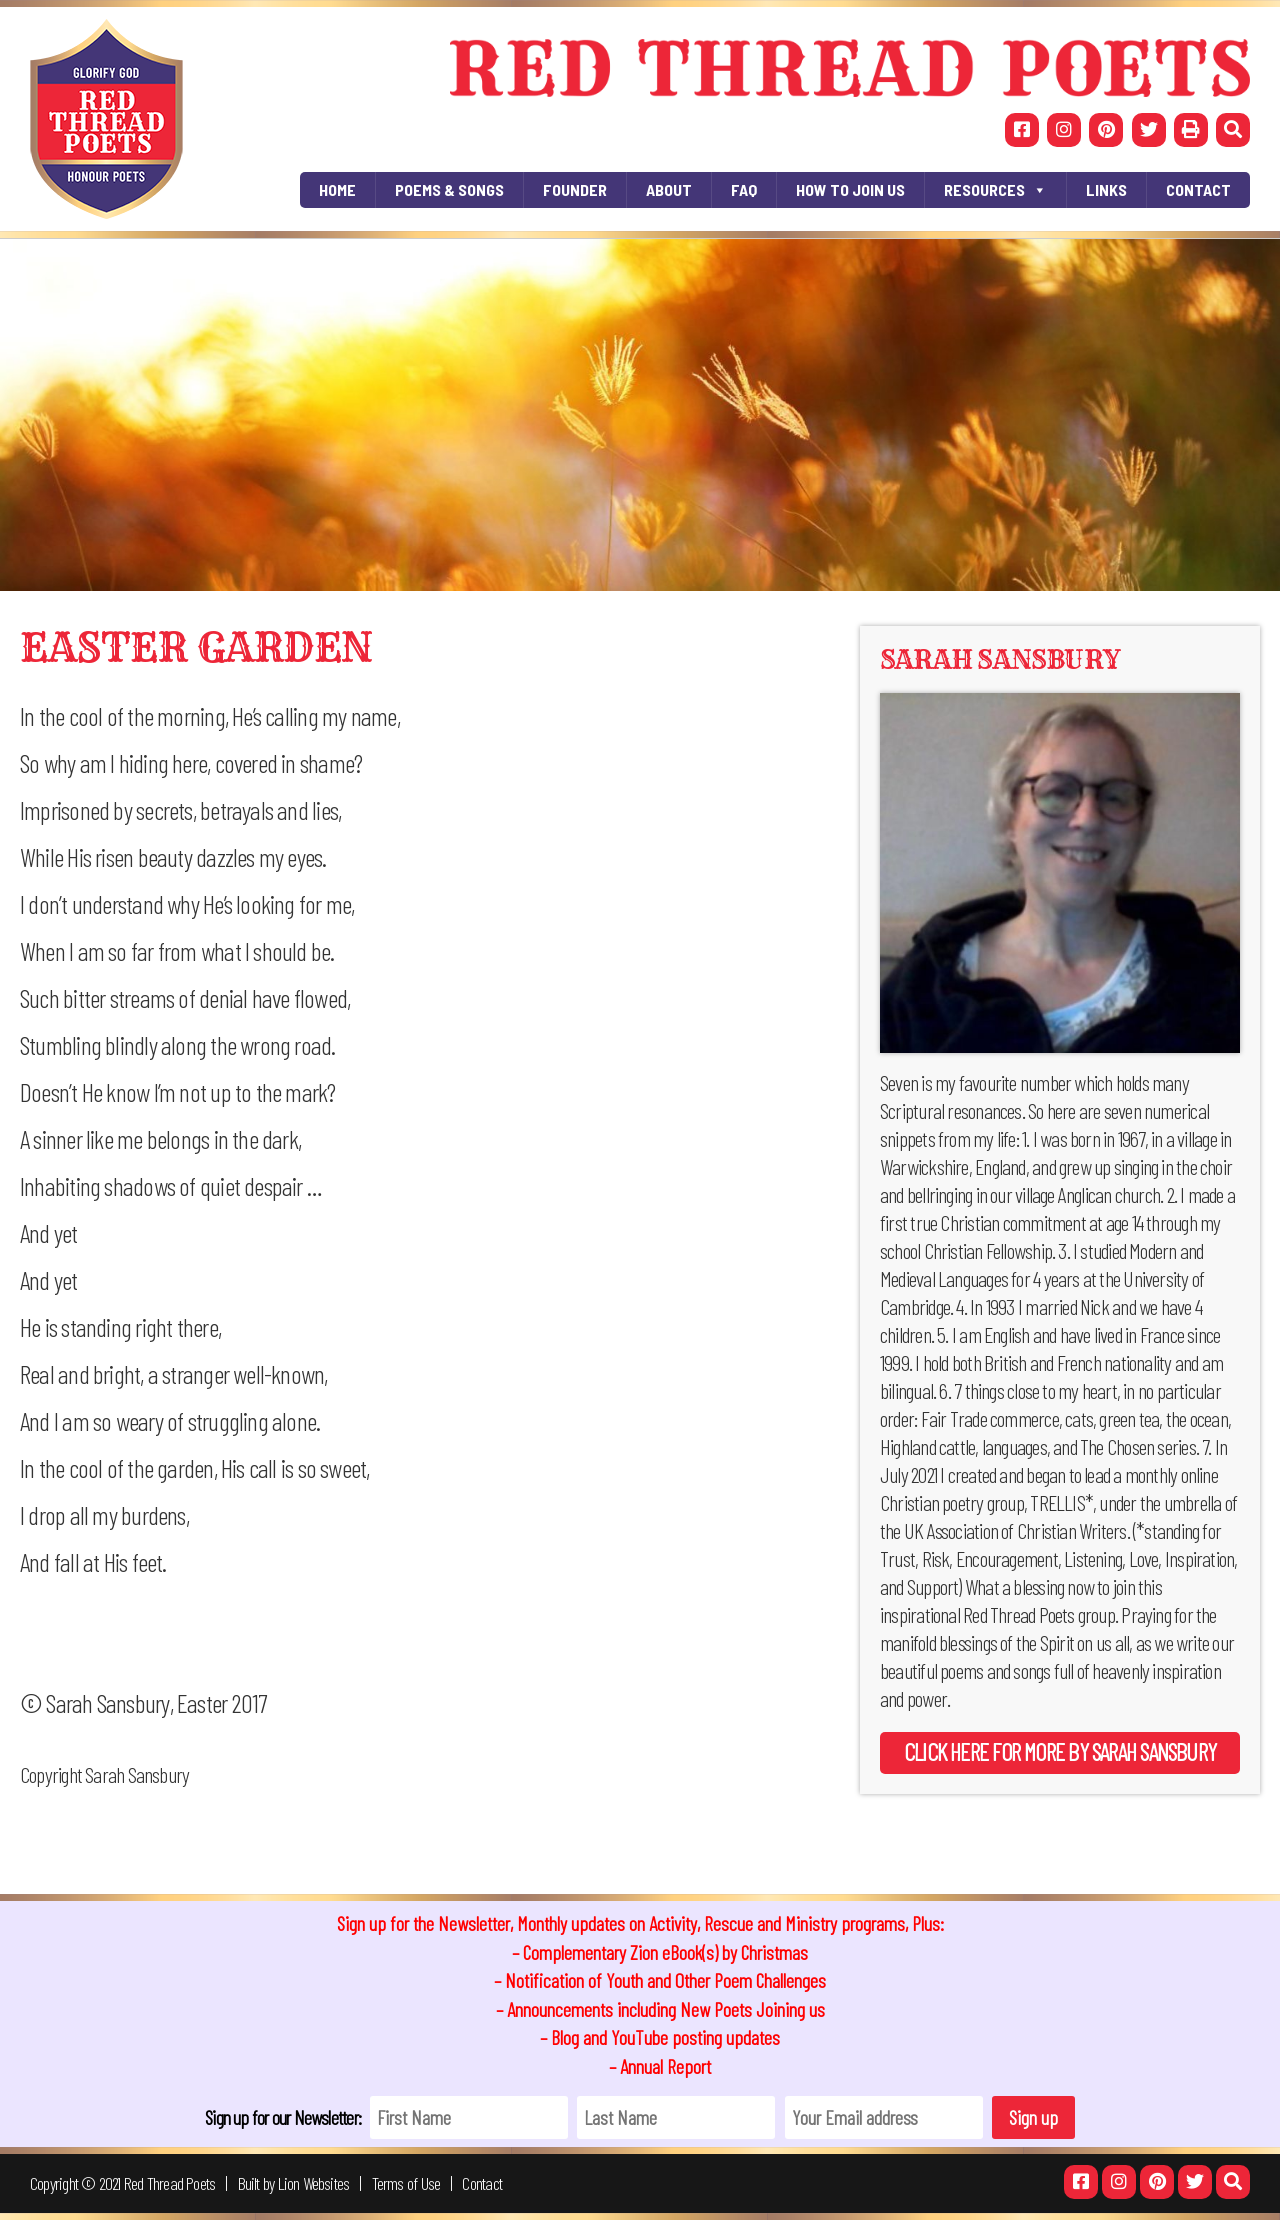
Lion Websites (314, 2183)
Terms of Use (406, 2183)
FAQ (744, 189)
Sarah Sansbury (999, 659)
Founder (575, 189)
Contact (1198, 189)
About (669, 189)
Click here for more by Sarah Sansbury (1060, 1751)
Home (337, 189)
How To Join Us (850, 189)
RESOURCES (995, 190)
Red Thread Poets (170, 2183)
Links (1106, 189)
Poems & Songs (449, 189)
